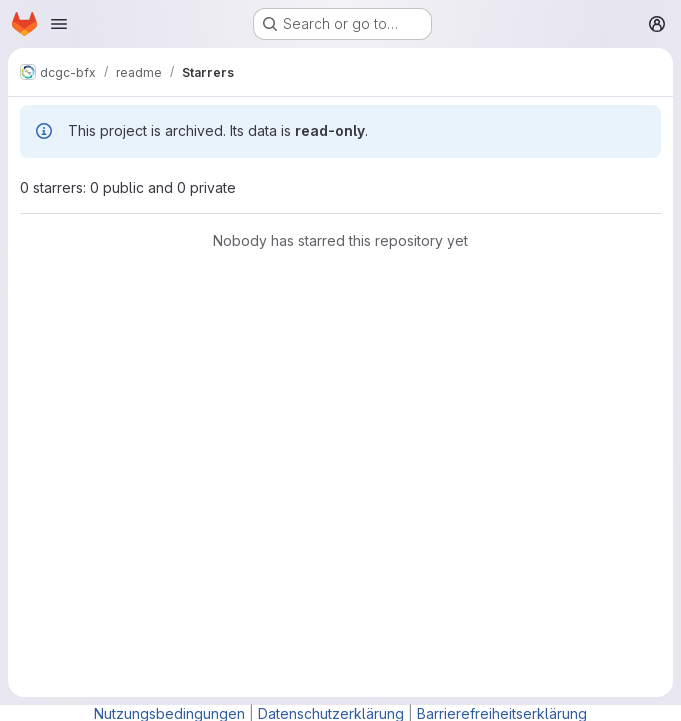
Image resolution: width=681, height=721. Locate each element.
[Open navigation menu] (59, 24)
